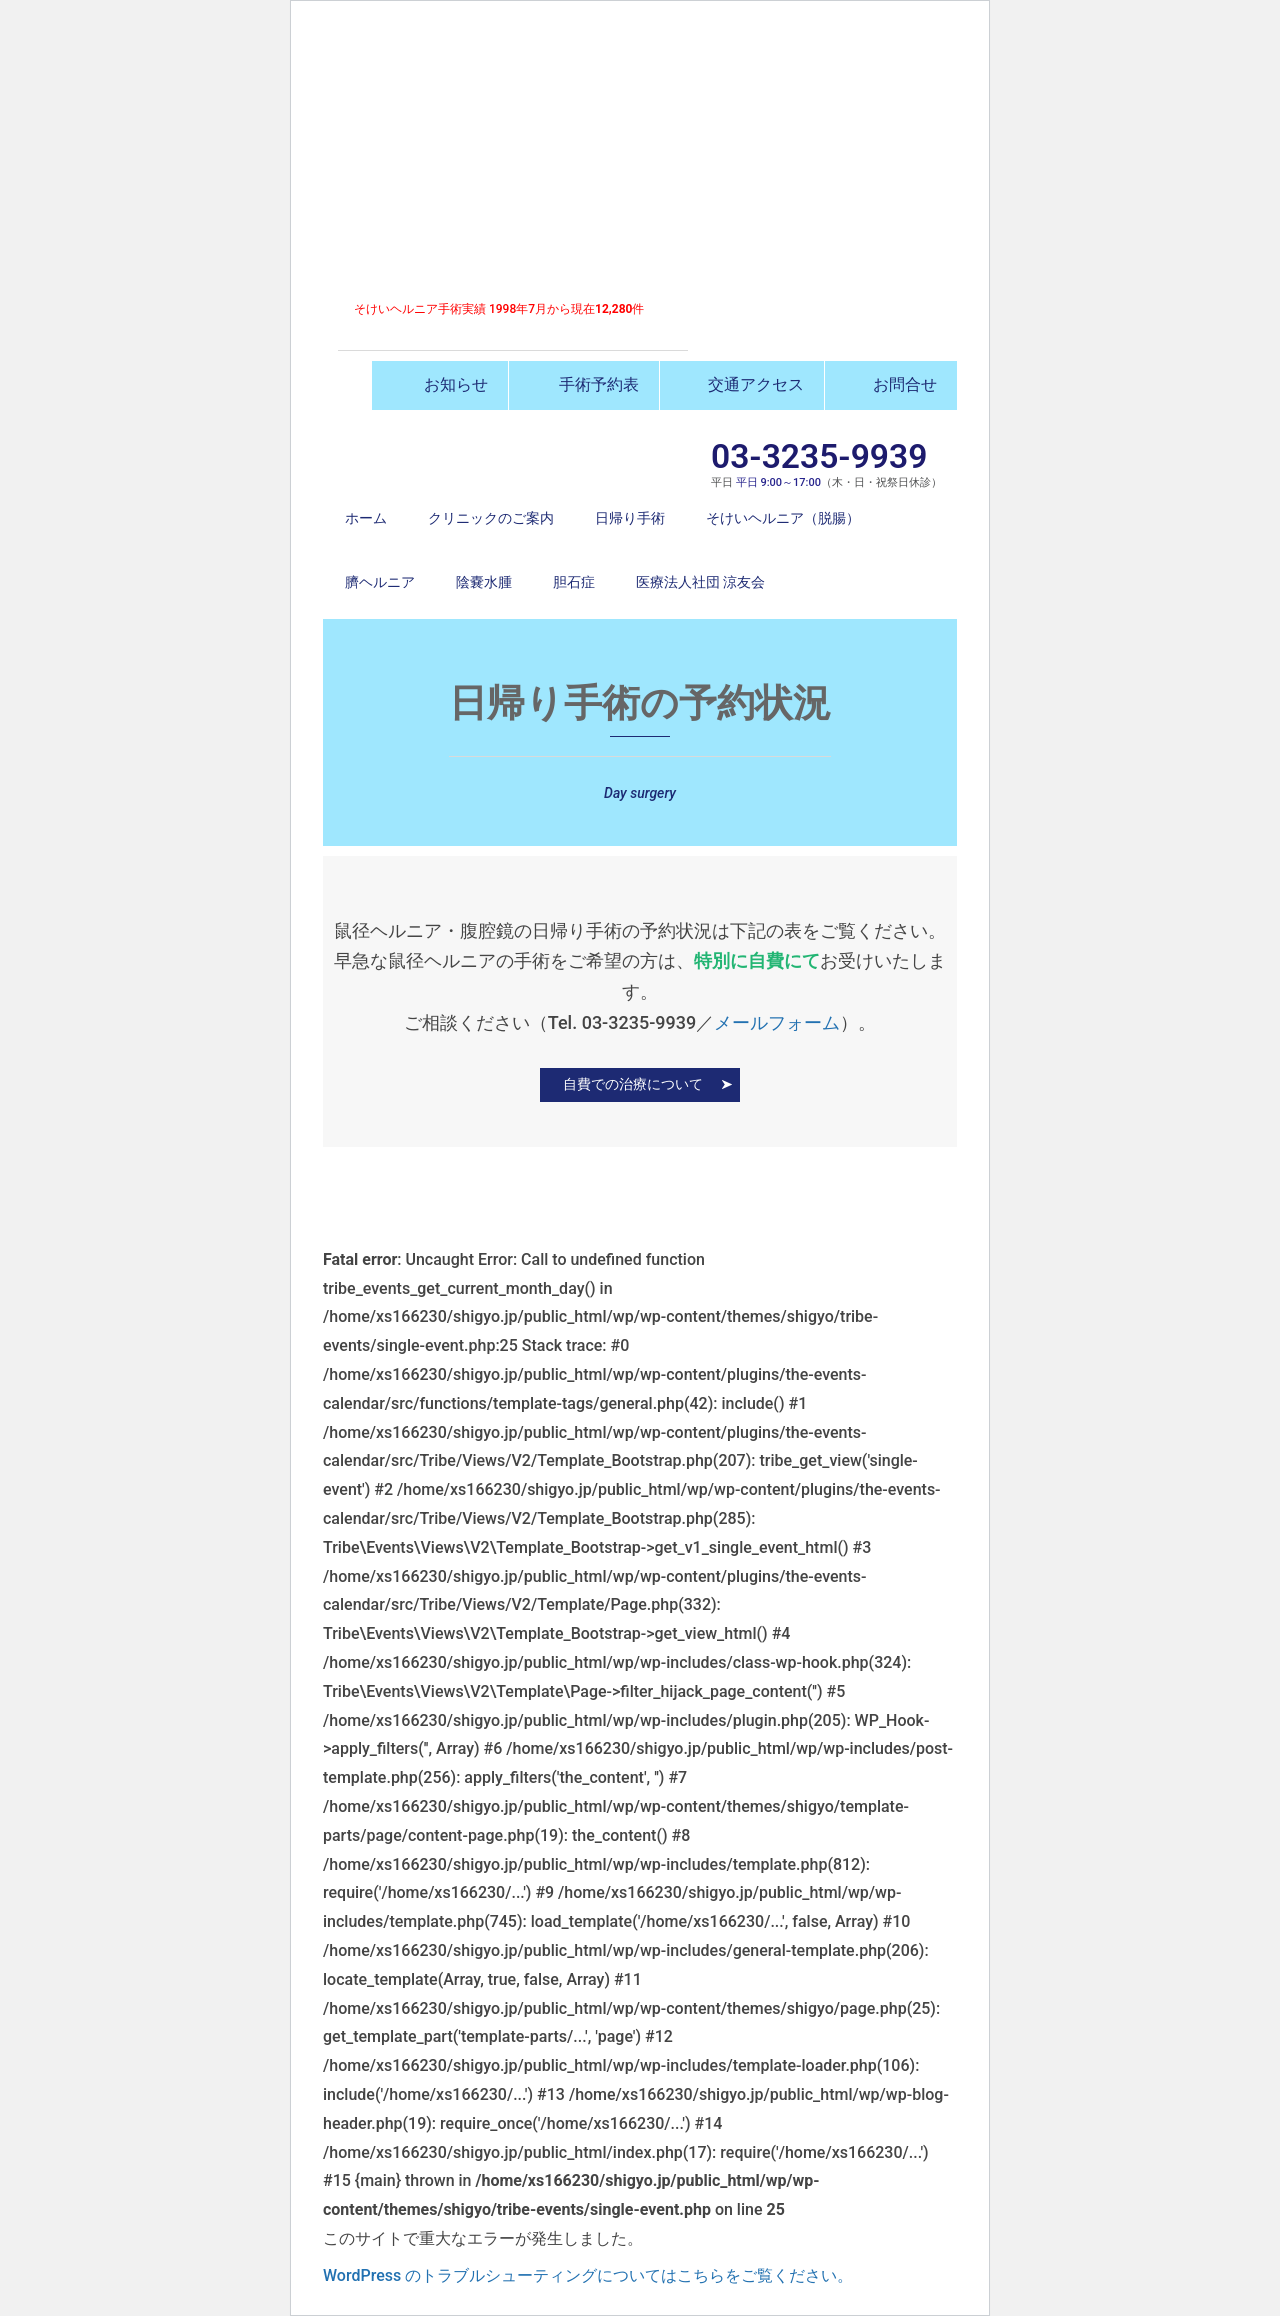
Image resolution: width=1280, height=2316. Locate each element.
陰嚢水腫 (484, 582)
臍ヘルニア (380, 582)
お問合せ (891, 384)
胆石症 (574, 582)
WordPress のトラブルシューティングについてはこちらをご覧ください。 (588, 2275)
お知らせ (440, 384)
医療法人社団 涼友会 (700, 582)
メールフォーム (777, 1022)
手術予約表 (584, 384)
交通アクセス (742, 384)
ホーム (366, 518)
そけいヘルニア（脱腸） (783, 518)
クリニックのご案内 (491, 518)
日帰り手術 (630, 518)
